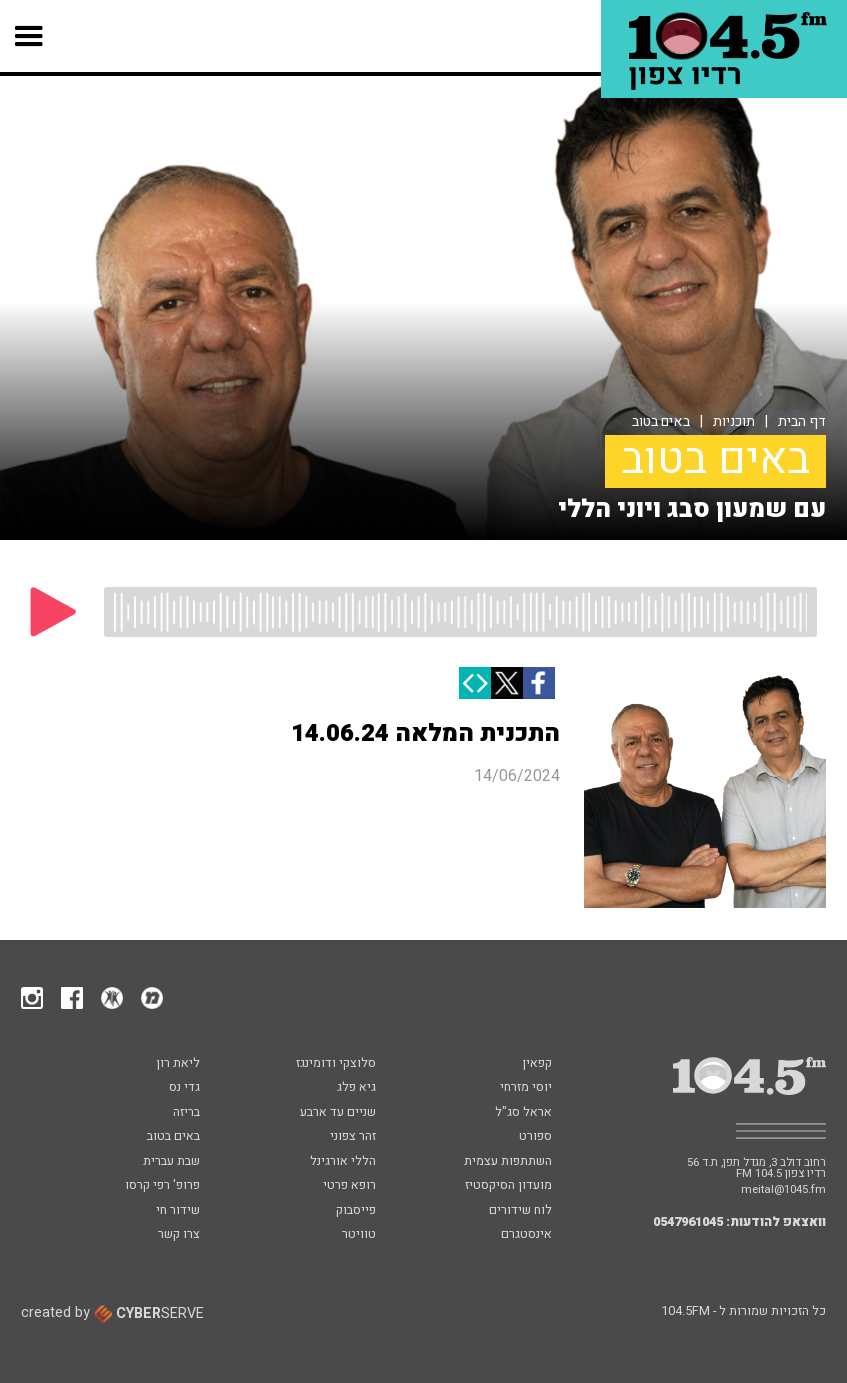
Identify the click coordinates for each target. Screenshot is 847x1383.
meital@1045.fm (783, 1189)
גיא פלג (356, 1088)
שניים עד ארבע (338, 1113)
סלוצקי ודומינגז (336, 1064)
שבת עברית (171, 1162)
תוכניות (734, 421)
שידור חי (178, 1211)
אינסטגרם (526, 1235)
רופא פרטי (349, 1186)
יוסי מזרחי (526, 1088)
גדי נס (184, 1088)
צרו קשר (179, 1235)
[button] (29, 36)
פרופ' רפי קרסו (162, 1186)
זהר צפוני (353, 1137)
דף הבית (802, 421)
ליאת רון (178, 1064)
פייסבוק (356, 1211)
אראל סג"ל (523, 1113)
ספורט (535, 1137)
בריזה (186, 1113)
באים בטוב (661, 421)
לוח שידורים (520, 1211)
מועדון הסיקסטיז (508, 1186)
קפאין (537, 1064)
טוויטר (359, 1235)
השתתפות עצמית (508, 1162)
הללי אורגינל (343, 1162)
